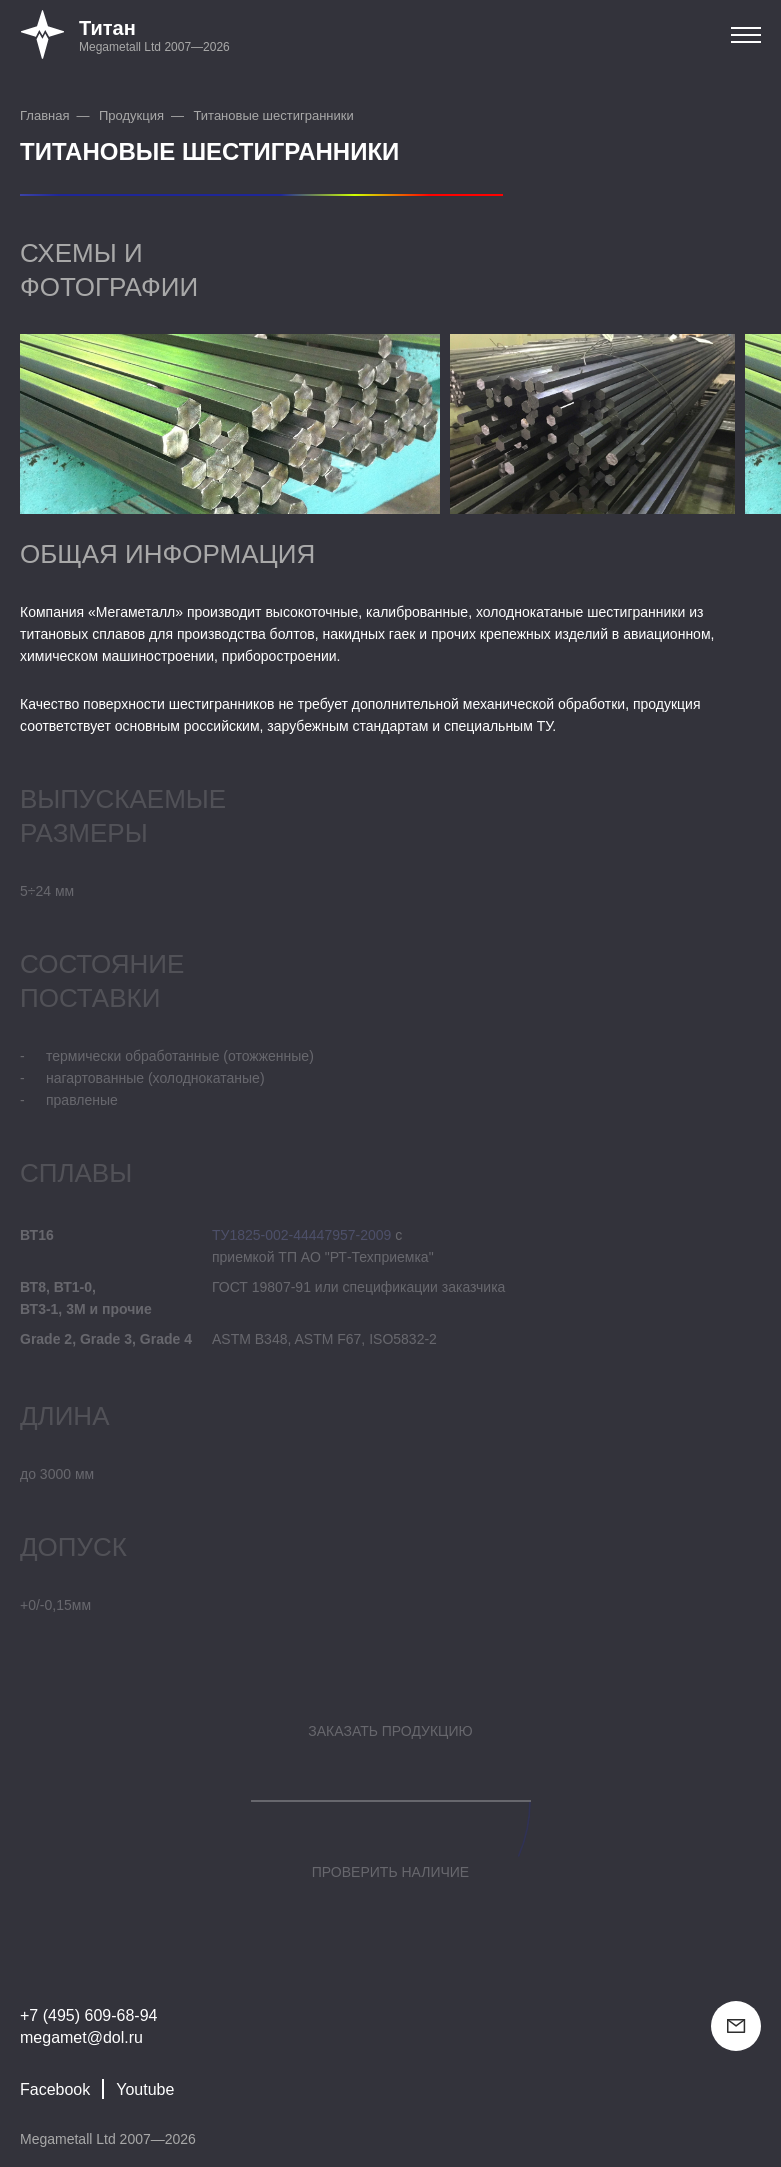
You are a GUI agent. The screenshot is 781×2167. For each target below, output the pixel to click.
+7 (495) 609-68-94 (88, 2015)
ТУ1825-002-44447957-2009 (301, 1235)
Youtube (145, 2089)
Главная (44, 115)
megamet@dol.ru (81, 2037)
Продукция (131, 115)
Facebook (55, 2089)
